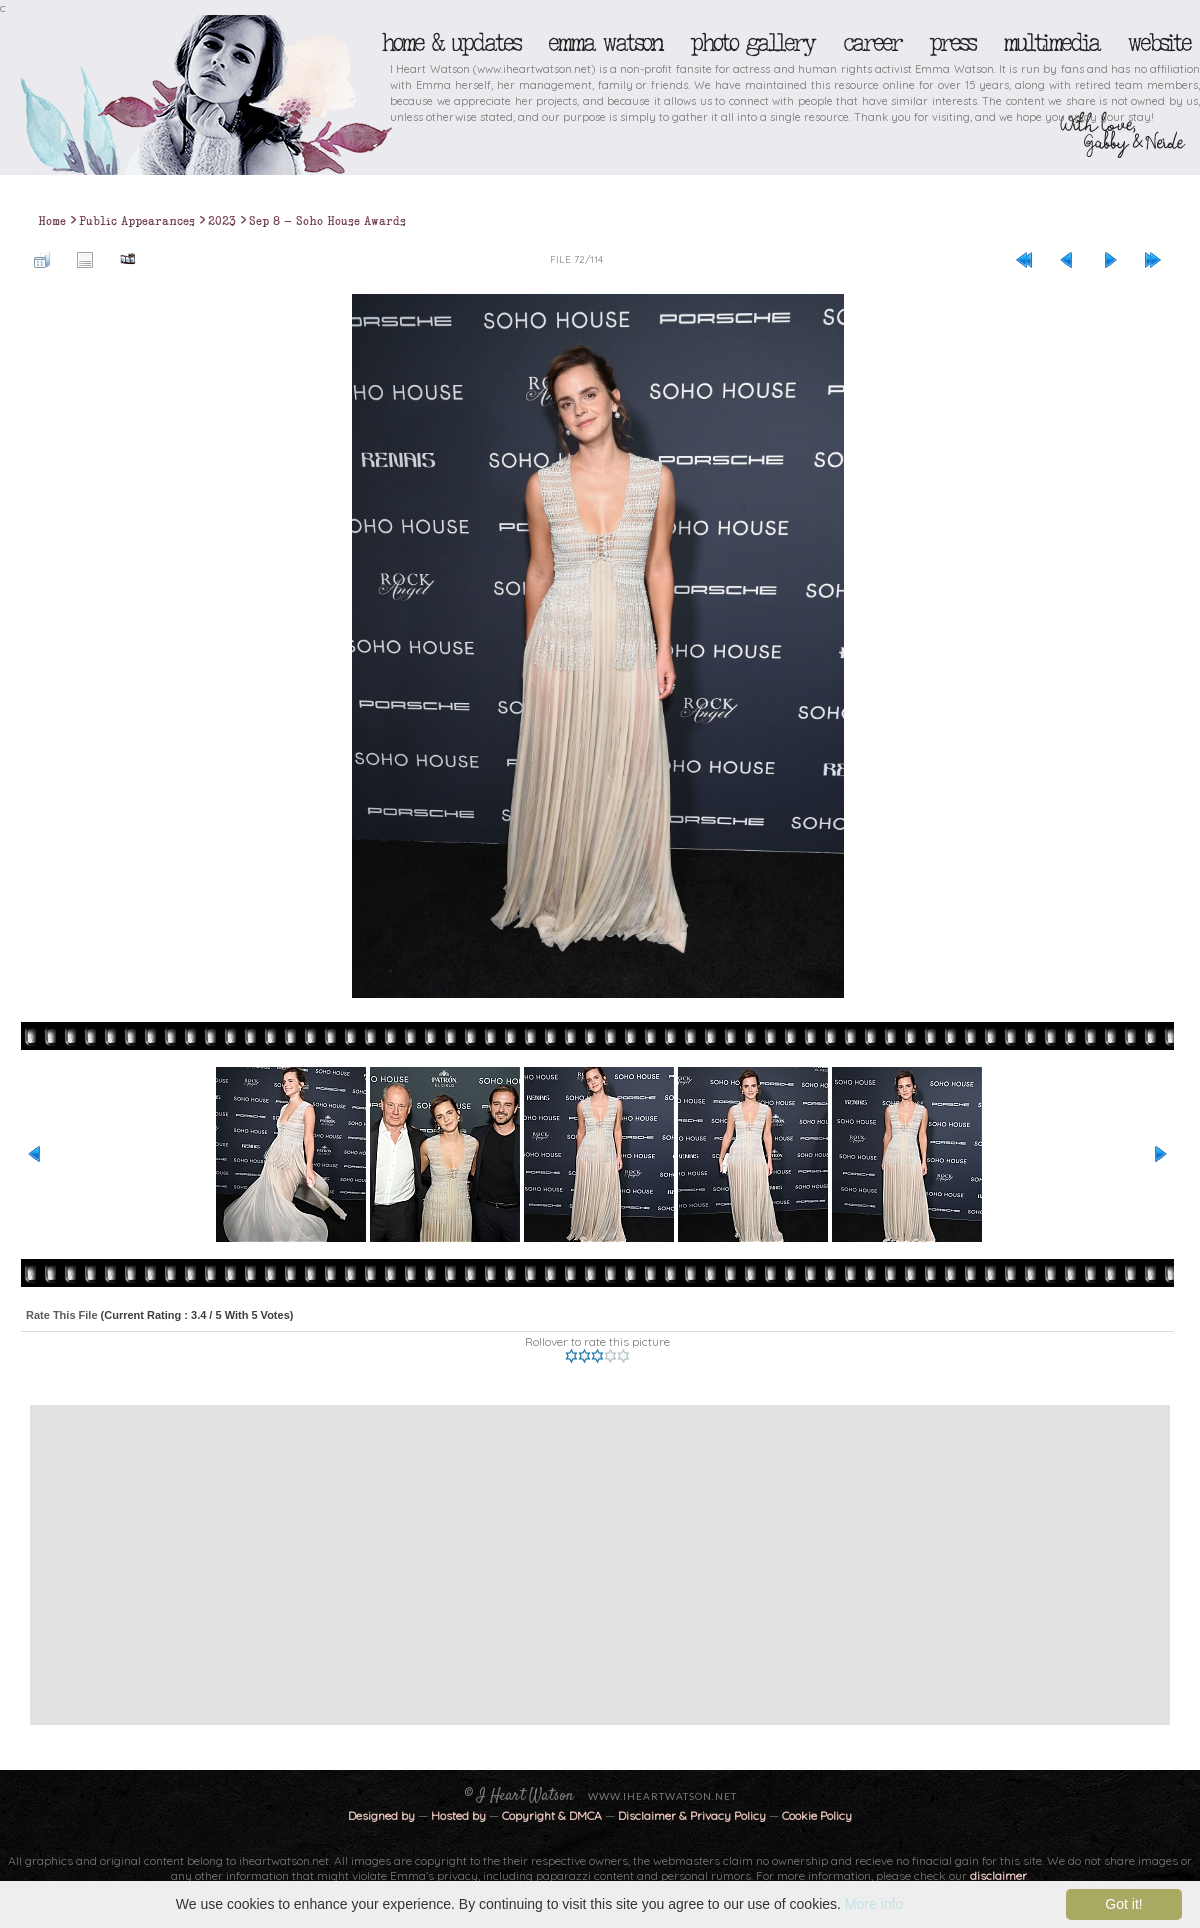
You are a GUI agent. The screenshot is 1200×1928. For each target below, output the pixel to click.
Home (52, 221)
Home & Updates (450, 43)
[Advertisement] (371, 1565)
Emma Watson (605, 43)
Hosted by (458, 1815)
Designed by (381, 1815)
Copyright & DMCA (552, 1815)
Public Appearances (137, 221)
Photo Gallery (752, 43)
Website (1158, 43)
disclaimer (998, 1875)
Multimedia (1051, 43)
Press (952, 43)
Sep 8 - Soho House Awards (327, 221)
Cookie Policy (817, 1815)
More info (874, 1904)
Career (871, 43)
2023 (222, 221)
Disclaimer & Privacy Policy (693, 1815)
